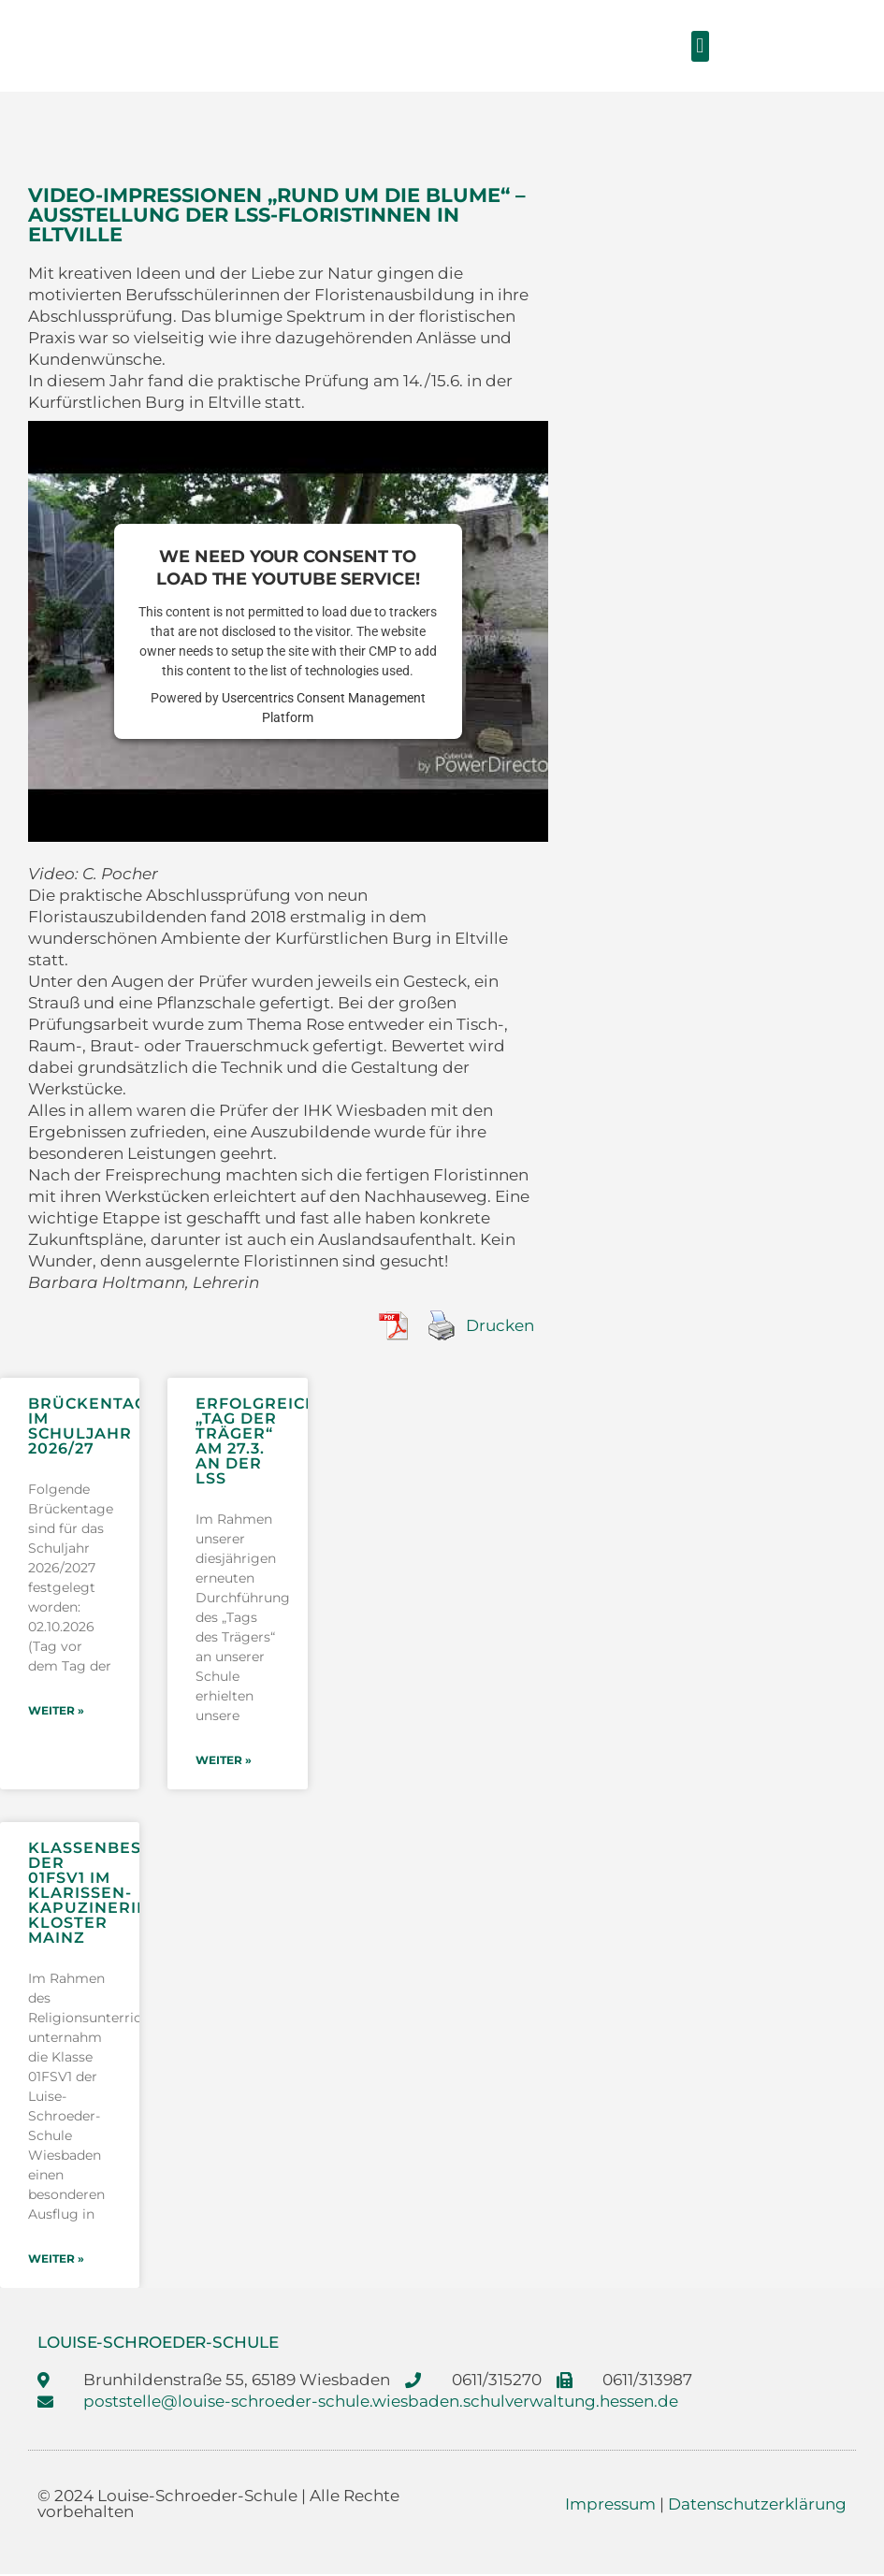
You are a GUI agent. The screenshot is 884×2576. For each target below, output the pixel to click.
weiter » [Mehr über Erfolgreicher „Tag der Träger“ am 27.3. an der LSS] (224, 1761)
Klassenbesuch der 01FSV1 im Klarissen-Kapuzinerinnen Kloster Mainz (107, 1893)
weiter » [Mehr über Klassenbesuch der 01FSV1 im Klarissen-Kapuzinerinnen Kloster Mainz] (56, 2260)
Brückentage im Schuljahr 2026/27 (93, 1426)
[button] (700, 46)
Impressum (610, 2505)
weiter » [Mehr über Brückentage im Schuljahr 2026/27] (56, 1711)
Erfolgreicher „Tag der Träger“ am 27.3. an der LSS (268, 1441)
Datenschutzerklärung (757, 2505)
